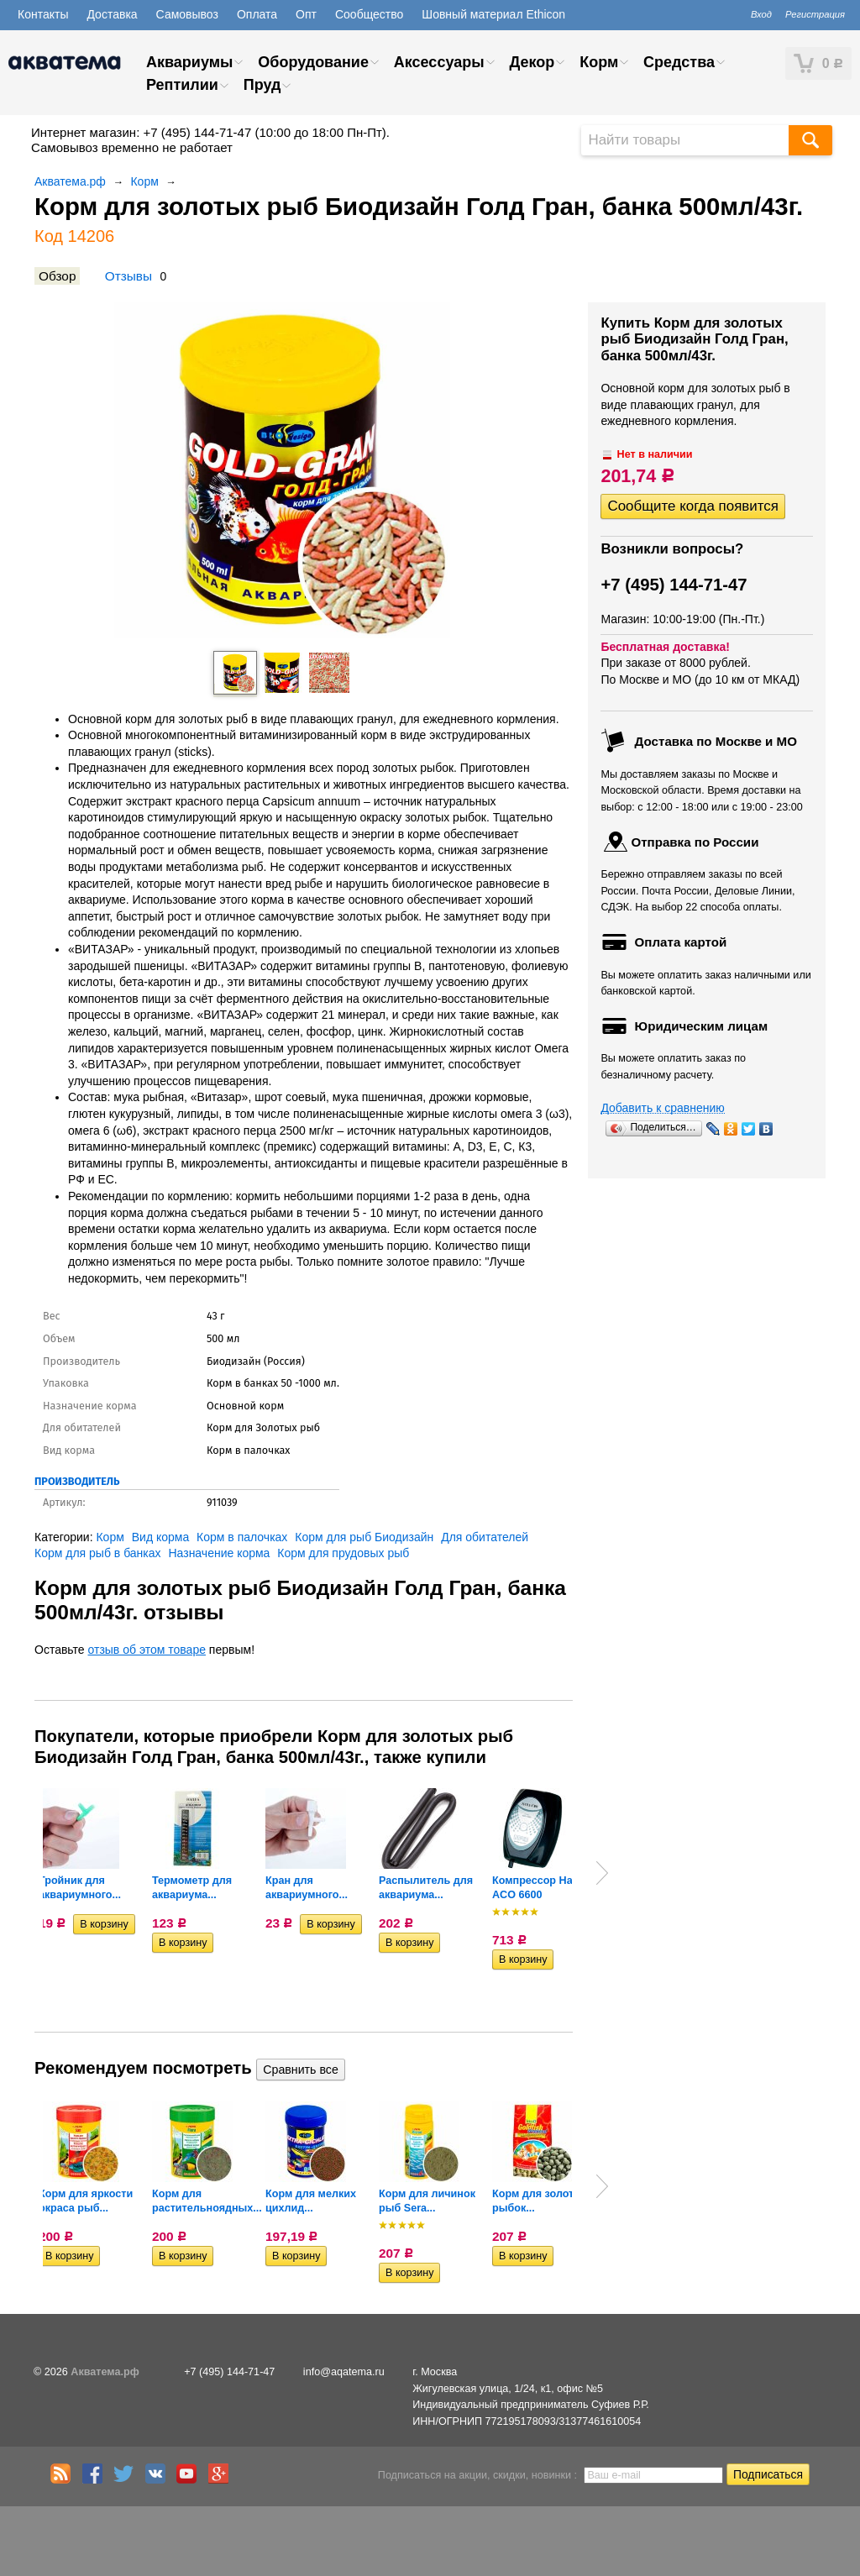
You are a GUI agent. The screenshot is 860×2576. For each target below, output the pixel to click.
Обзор (57, 276)
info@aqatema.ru (344, 2372)
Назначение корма (219, 1553)
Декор (531, 62)
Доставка (112, 14)
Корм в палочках (242, 1537)
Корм (598, 62)
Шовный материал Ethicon (493, 14)
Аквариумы (189, 62)
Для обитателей (484, 1537)
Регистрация (815, 14)
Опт (306, 14)
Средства (679, 62)
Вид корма (160, 1537)
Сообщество (369, 14)
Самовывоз (187, 14)
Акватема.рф (70, 181)
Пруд (262, 84)
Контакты (43, 14)
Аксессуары (439, 62)
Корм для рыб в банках (97, 1553)
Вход (761, 14)
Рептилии (182, 84)
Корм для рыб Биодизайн (364, 1537)
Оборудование (313, 62)
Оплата (257, 14)
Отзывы (128, 276)
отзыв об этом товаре (147, 1649)
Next (602, 1873)
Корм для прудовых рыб (343, 1553)
